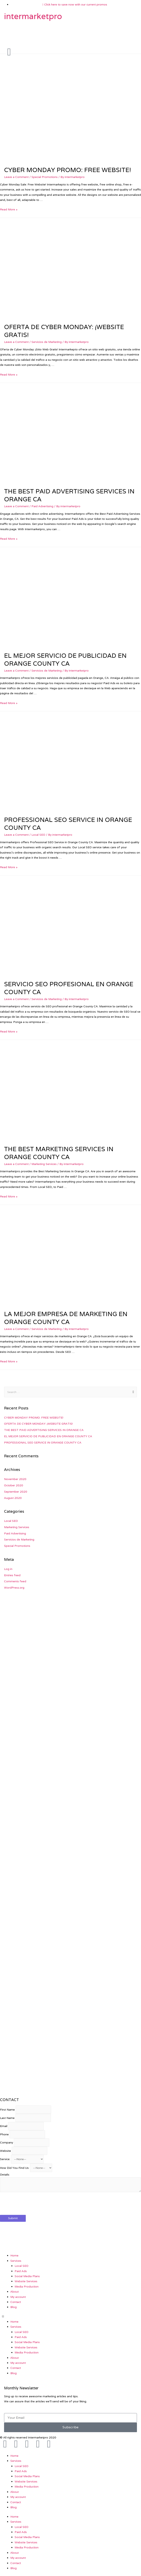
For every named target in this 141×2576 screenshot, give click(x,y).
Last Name (7, 2118)
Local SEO (38, 834)
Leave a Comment (16, 177)
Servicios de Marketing (46, 342)
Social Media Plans (27, 2276)
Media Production (27, 2286)
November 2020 (15, 1479)
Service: (5, 2159)
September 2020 (15, 1491)
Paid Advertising (42, 506)
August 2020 (13, 1498)
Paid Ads (21, 2271)
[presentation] (31, 2202)
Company (6, 2142)
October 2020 (13, 1485)
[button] (70, 2316)
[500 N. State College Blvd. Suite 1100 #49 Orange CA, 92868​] (70, 2081)
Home (14, 2255)
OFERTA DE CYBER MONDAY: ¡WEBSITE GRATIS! (38, 1423)
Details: (5, 2174)
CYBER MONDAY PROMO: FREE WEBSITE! (67, 170)
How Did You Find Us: (14, 2168)
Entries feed (12, 1575)
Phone (4, 2134)
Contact (15, 2302)
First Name (7, 2110)
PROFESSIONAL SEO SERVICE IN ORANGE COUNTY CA (42, 1442)
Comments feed (15, 1581)
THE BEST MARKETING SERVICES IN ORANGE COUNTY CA (58, 1153)
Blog (13, 2307)
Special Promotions (44, 177)
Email (3, 2126)
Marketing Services (44, 1164)
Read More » (8, 209)
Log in (8, 1569)
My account (18, 2297)
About (14, 2291)
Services (15, 2261)
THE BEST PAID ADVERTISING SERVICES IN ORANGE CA (44, 1430)
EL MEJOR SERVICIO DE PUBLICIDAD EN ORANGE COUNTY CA (65, 659)
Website (5, 2151)
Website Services (26, 2281)
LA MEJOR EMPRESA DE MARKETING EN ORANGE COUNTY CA (65, 1318)
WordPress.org (14, 1587)
